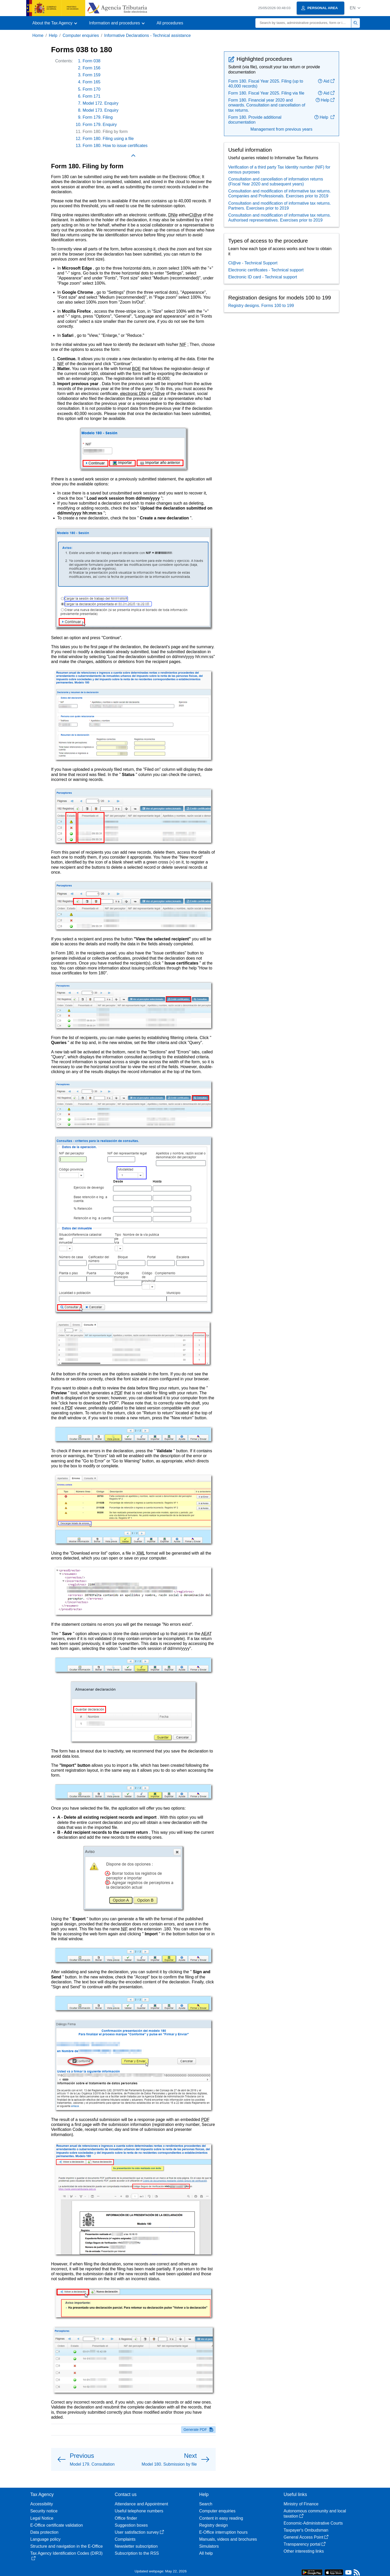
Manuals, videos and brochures (228, 2539)
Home (38, 35)
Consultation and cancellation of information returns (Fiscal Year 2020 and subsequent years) (275, 181)
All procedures (170, 23)
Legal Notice (42, 2518)
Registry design (213, 2525)
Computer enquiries (81, 35)
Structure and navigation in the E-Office (66, 2546)
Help (53, 35)
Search (206, 2504)
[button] (355, 8)
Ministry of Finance (301, 2504)
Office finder (126, 2518)
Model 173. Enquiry (100, 110)
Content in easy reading (221, 2518)
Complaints (125, 2539)
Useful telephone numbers (139, 2511)
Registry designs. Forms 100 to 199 (261, 305)
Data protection (44, 2532)
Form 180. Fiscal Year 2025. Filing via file (266, 93)
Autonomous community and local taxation (315, 2513)
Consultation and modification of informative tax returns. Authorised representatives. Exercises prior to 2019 (279, 217)
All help (206, 2553)
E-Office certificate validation (56, 2525)
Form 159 (91, 75)
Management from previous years (281, 129)
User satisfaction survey (139, 2532)
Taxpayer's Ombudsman (306, 2530)
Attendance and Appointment (141, 2504)
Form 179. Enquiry (100, 124)
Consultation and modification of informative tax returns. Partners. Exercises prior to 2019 (279, 205)
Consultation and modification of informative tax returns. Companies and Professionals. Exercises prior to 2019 (279, 193)
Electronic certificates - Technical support (266, 270)
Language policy (45, 2539)
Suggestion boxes (131, 2525)
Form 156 (91, 68)
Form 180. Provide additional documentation (255, 119)
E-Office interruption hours (223, 2532)
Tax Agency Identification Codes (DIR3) (66, 2555)
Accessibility (41, 2504)
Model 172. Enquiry (100, 103)
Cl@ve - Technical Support (252, 263)
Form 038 (91, 61)
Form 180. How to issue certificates (115, 145)
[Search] (303, 23)
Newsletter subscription (136, 2546)
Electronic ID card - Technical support (262, 277)
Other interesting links (304, 2551)
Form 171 (91, 96)
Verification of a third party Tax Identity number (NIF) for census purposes (279, 169)
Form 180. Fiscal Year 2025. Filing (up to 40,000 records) (265, 83)
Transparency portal (305, 2544)
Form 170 (91, 89)
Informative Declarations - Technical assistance (147, 35)
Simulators (209, 2546)
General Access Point (306, 2537)
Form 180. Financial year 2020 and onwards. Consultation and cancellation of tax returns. (266, 105)
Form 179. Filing (98, 117)
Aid (326, 81)
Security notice (44, 2511)
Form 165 (91, 82)
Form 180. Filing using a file (108, 138)
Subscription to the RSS (137, 2553)
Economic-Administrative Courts (313, 2523)
